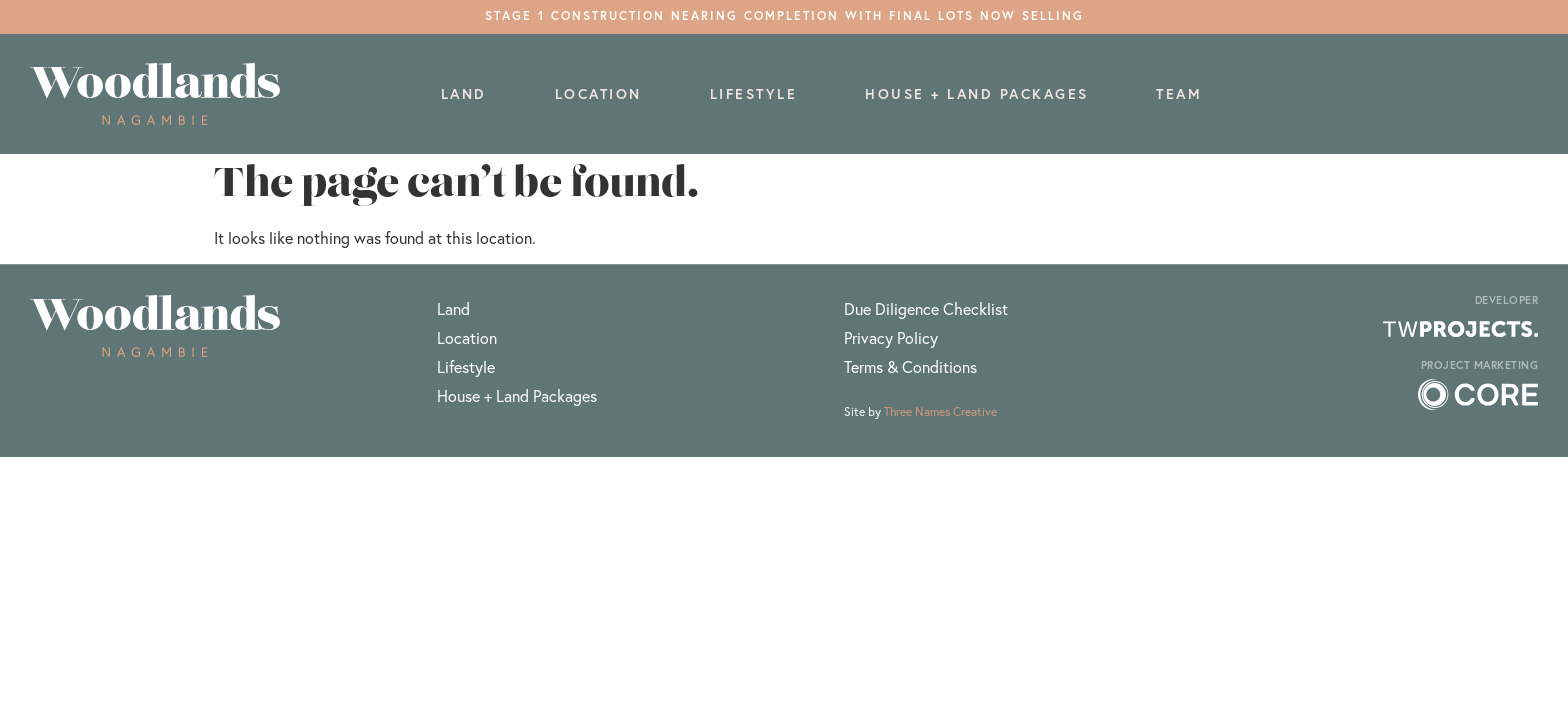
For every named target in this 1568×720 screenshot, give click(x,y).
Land (464, 94)
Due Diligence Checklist (926, 308)
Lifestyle (754, 94)
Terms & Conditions (910, 366)
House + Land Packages (977, 94)
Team (1179, 94)
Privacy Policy (891, 337)
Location (598, 94)
